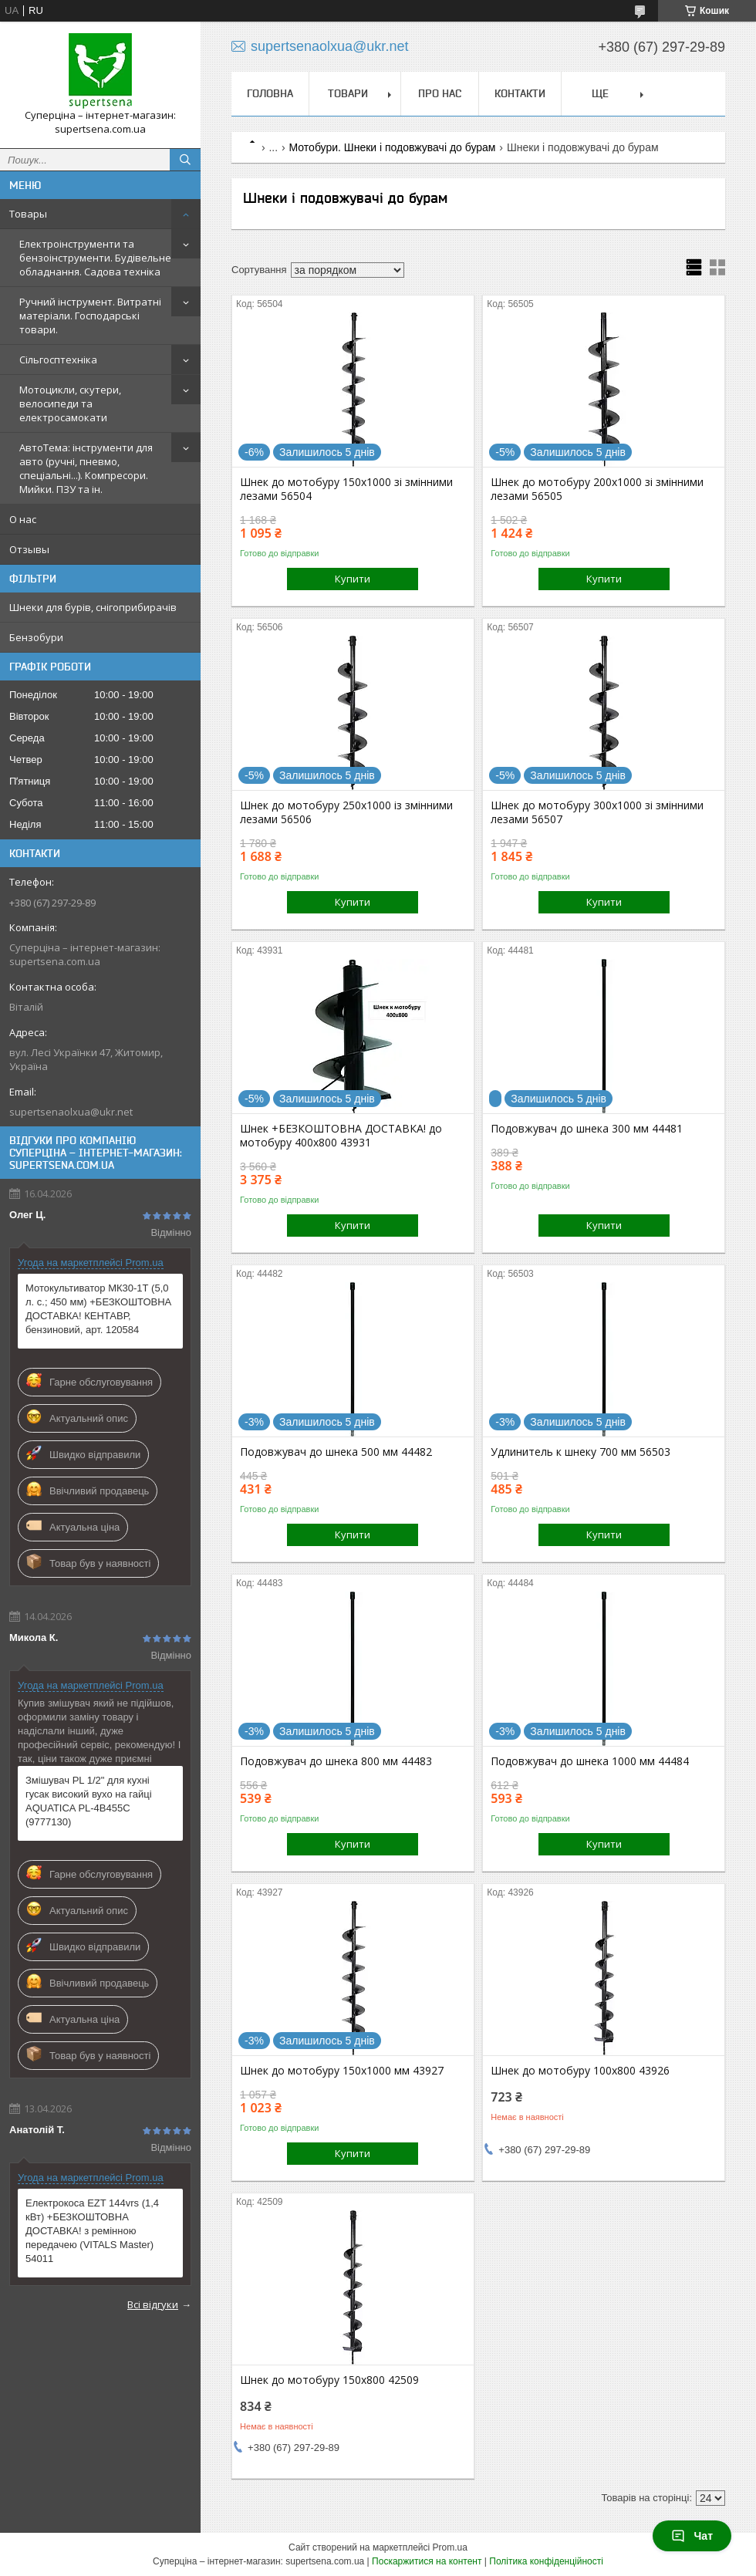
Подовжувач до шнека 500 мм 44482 (336, 1452)
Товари (348, 93)
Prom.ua (450, 2547)
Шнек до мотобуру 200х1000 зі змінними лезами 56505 (597, 489)
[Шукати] (185, 159)
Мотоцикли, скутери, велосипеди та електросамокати (70, 403)
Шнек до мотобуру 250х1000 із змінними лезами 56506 (346, 812)
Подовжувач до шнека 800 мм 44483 (336, 1761)
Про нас (439, 93)
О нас (22, 519)
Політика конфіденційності (546, 2561)
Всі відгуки (152, 2304)
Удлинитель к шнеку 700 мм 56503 (580, 1452)
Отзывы (29, 549)
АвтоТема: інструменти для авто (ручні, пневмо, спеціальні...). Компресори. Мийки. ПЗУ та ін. (86, 468)
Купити (352, 579)
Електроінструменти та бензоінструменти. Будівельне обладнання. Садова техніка (95, 258)
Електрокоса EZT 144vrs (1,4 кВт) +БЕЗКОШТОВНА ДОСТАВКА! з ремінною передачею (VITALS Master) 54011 (92, 2230)
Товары (28, 214)
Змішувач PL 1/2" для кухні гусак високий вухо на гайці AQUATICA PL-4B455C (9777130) (88, 1801)
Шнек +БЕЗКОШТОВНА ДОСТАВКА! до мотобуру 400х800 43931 (341, 1136)
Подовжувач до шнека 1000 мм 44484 (590, 1761)
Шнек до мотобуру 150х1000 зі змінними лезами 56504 (346, 489)
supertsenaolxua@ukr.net (71, 1112)
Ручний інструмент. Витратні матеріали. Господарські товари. (90, 315)
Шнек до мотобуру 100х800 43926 (580, 2071)
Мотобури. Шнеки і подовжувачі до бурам (392, 147)
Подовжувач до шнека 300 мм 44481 (587, 1129)
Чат (692, 2536)
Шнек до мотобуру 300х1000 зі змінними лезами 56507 (597, 812)
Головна (270, 93)
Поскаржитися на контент (426, 2561)
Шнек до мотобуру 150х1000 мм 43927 (342, 2071)
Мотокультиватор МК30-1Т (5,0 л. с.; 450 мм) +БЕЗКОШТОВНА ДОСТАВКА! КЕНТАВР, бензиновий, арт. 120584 (98, 1308)
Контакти (519, 93)
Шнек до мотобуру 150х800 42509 (329, 2380)
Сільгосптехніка (58, 359)
